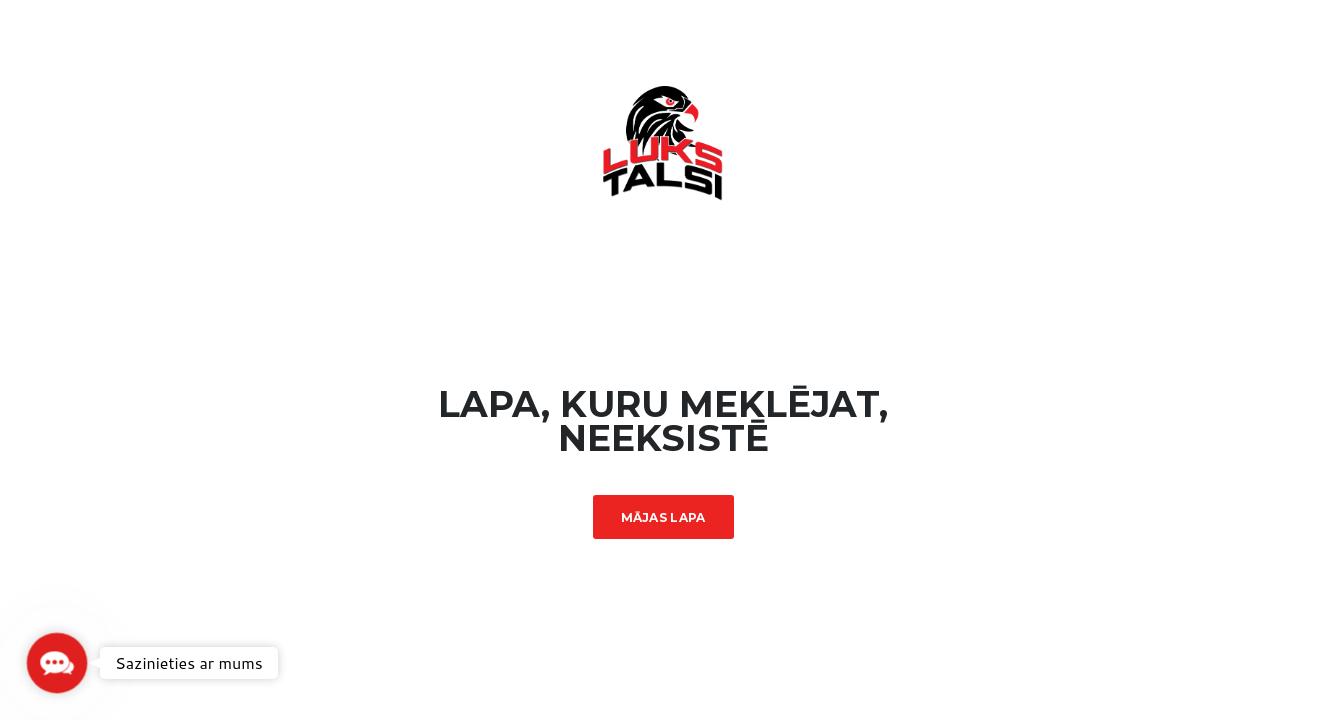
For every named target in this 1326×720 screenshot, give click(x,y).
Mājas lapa (663, 517)
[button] (56, 662)
